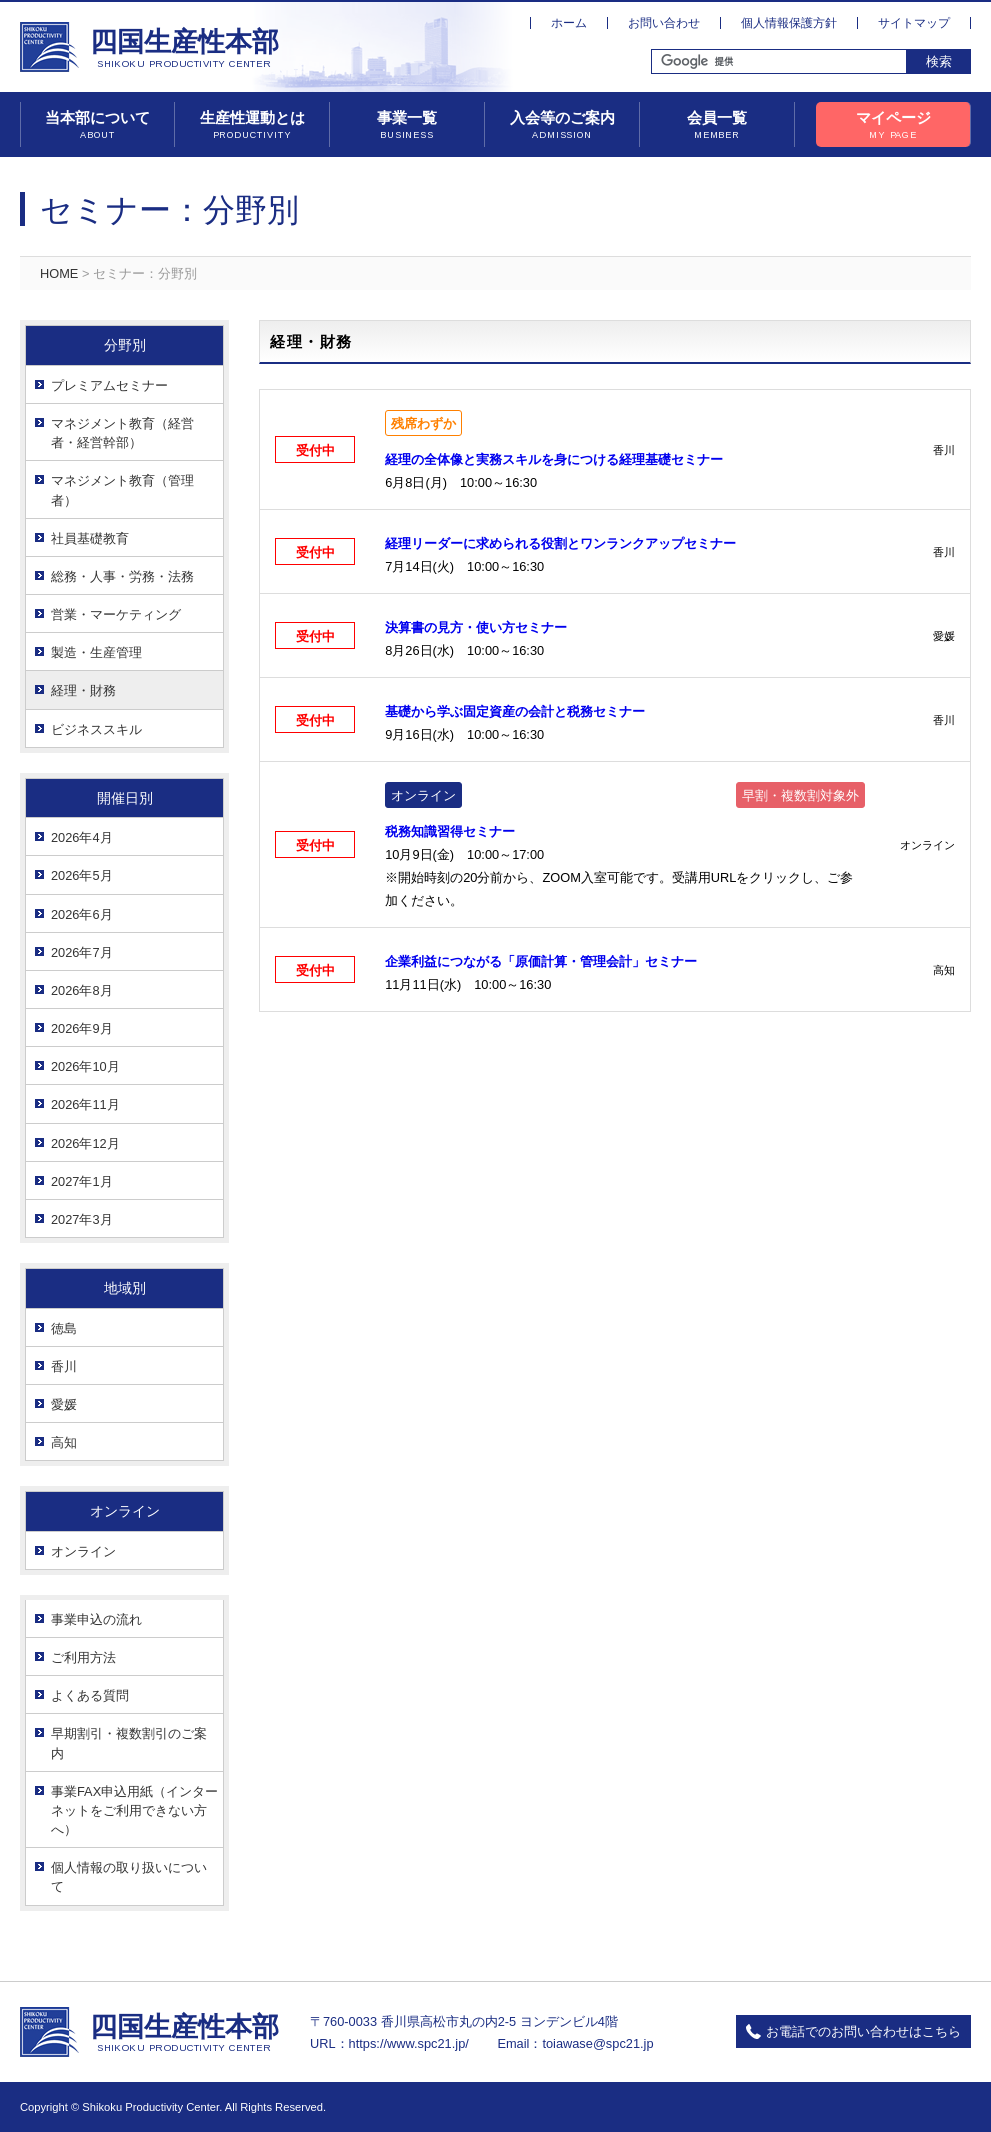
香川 (64, 1366)
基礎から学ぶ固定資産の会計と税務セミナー (515, 711)
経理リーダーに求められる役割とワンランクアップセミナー (560, 543)
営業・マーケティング (116, 614)
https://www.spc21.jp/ (409, 2043)
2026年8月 (82, 990)
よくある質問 (90, 1695)
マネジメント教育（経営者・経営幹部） (122, 433)
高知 (64, 1442)
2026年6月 (82, 914)
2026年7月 (82, 952)
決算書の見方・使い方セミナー (476, 627)
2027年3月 (82, 1219)
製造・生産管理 (96, 652)
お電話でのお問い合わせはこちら (863, 2031)
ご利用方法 (83, 1657)
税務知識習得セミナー (450, 831)
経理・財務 (83, 690)
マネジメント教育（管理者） (122, 490)
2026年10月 (85, 1066)
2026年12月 (85, 1143)
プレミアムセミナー (109, 385)
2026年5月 (82, 875)
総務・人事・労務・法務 (122, 576)
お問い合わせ (664, 23)
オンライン (83, 1551)
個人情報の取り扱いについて (129, 1877)
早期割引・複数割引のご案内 (129, 1743)
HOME (59, 273)
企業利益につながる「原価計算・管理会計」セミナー (541, 961)
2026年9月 (82, 1028)
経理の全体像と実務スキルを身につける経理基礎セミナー (554, 459)
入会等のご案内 (562, 126)
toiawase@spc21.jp (597, 2043)
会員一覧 (717, 126)
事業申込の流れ (96, 1619)
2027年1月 (82, 1181)
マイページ (893, 126)
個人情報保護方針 (789, 23)
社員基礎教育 (90, 538)
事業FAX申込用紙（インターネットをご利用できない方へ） (134, 1810)
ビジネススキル (96, 729)
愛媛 (64, 1404)
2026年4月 (82, 837)
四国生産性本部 (184, 49)
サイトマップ (914, 23)
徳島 (64, 1328)
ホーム (569, 23)
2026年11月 (85, 1104)
